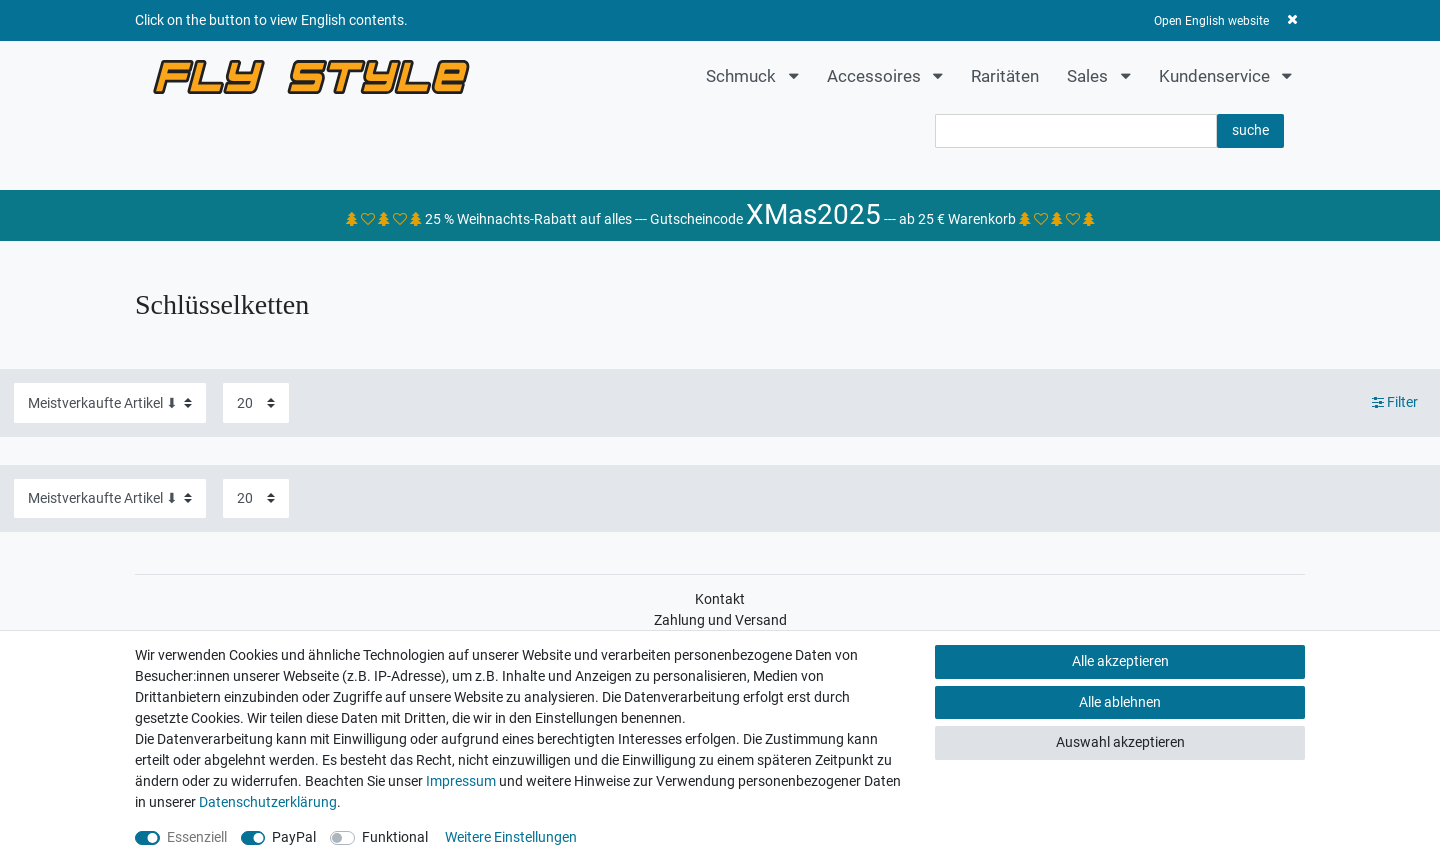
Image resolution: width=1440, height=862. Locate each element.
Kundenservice (1216, 76)
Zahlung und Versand (720, 620)
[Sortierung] (110, 402)
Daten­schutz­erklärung (268, 802)
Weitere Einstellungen (511, 837)
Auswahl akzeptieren (1120, 742)
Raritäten (1005, 76)
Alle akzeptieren (1120, 661)
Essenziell (197, 837)
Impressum (461, 781)
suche (1250, 130)
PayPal (294, 837)
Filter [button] (1395, 403)
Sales (1089, 76)
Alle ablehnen (1120, 702)
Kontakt (720, 599)
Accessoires (876, 76)
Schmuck (743, 76)
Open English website (1211, 21)
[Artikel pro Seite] (256, 402)
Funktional (395, 837)
